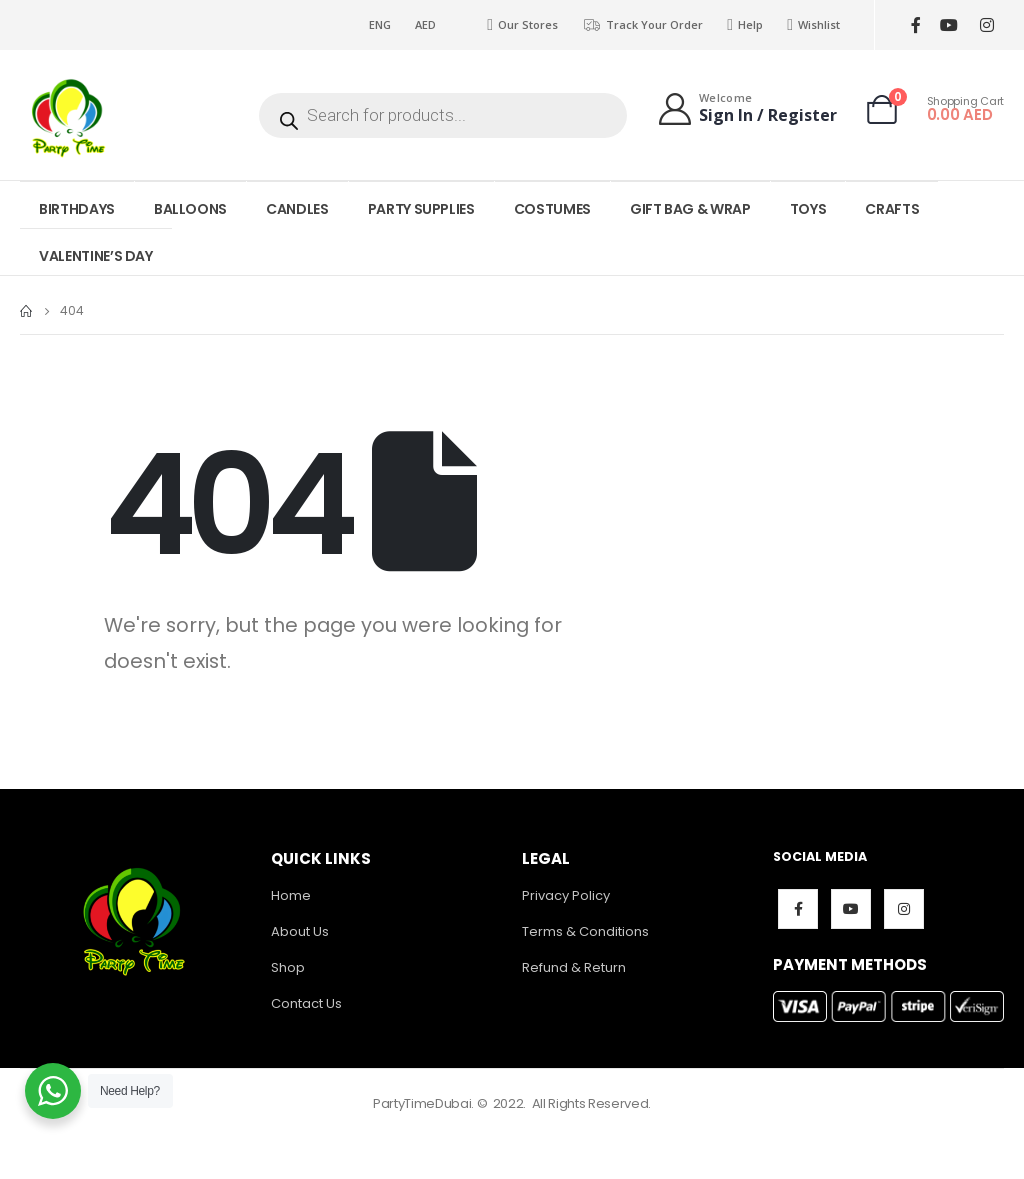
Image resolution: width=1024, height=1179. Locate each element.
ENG (380, 24)
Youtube (851, 909)
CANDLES (297, 209)
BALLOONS (190, 209)
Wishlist (813, 25)
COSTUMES (552, 209)
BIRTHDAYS (77, 209)
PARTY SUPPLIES (421, 209)
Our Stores (522, 25)
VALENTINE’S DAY (96, 256)
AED (425, 24)
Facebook (798, 909)
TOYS (808, 209)
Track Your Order (642, 25)
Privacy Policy (566, 895)
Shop (288, 967)
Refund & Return (574, 967)
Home (291, 895)
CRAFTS (892, 209)
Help (745, 25)
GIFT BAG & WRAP (690, 209)
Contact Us (306, 1003)
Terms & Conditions (585, 931)
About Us (300, 931)
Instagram (904, 909)
